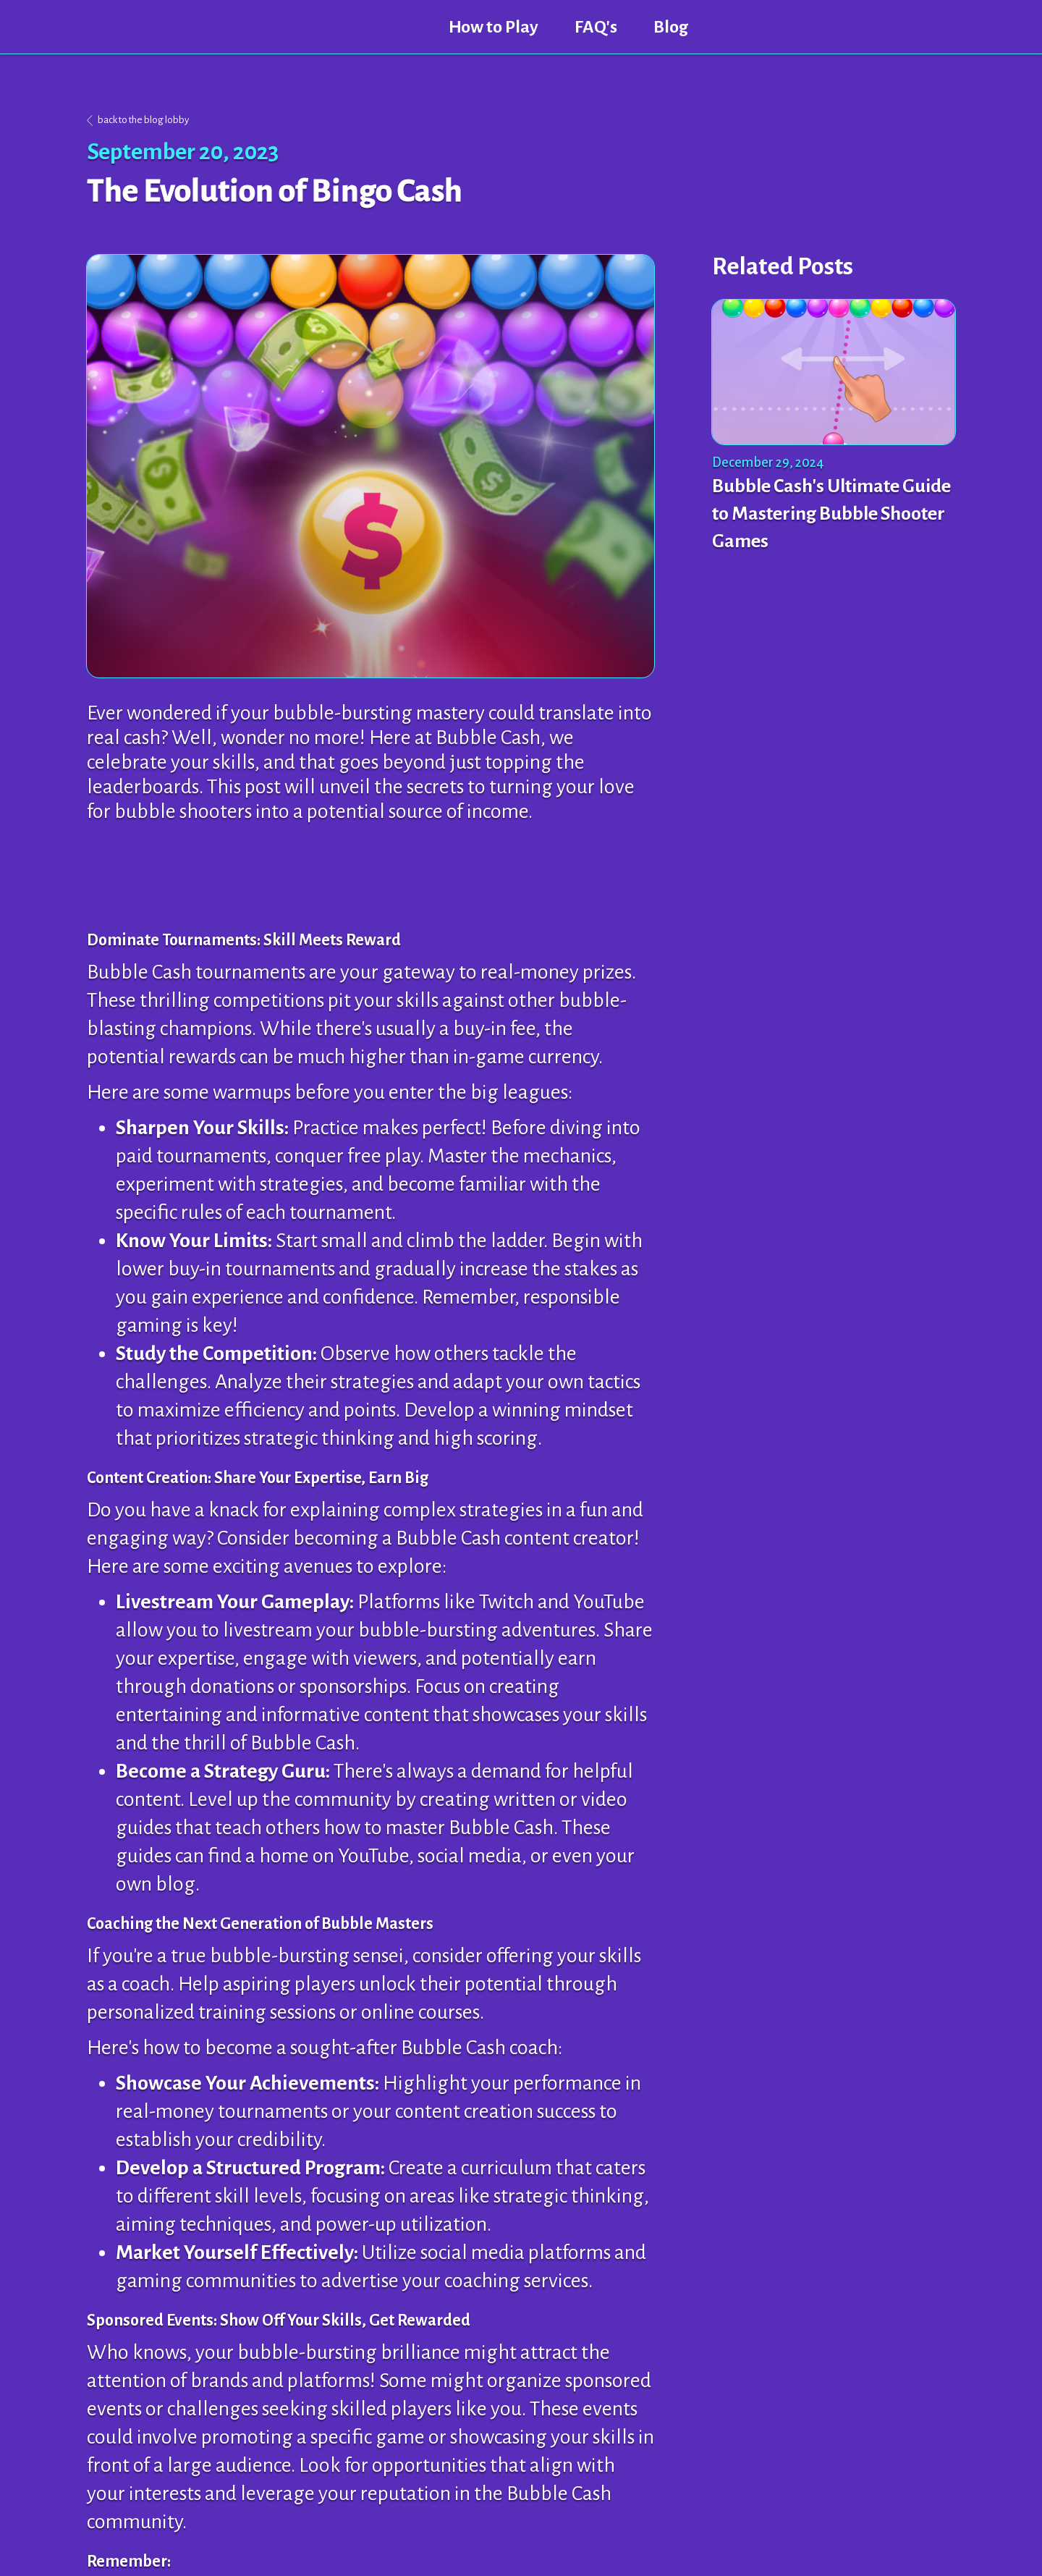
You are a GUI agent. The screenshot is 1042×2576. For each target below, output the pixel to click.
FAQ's (596, 26)
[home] (259, 27)
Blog (670, 26)
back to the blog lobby (143, 119)
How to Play (493, 26)
